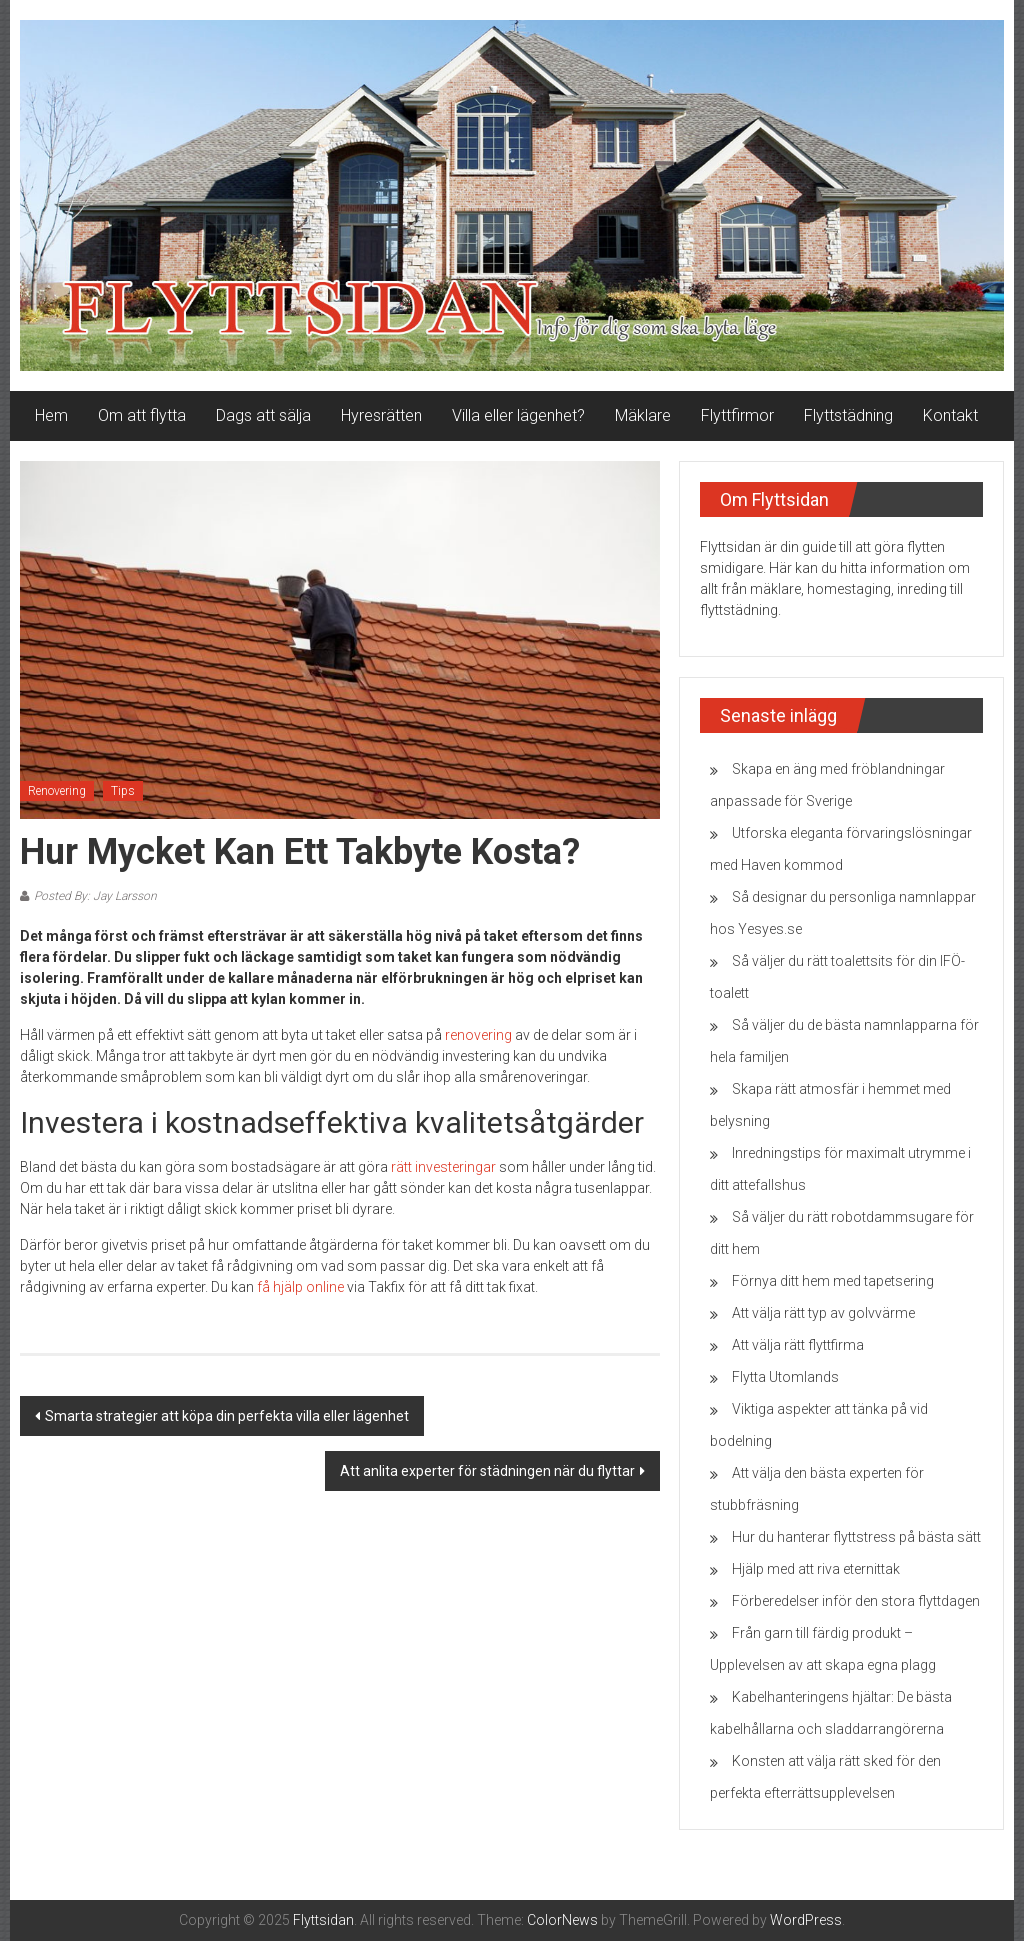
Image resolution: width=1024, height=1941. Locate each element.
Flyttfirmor (737, 415)
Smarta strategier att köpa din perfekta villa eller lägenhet (227, 1416)
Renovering (57, 791)
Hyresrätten (381, 415)
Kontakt (950, 415)
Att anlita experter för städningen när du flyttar (487, 1471)
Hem (51, 415)
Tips (123, 791)
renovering (478, 1035)
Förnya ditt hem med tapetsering (833, 1281)
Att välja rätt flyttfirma (798, 1345)
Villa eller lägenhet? (518, 415)
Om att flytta (142, 415)
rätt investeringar (443, 1167)
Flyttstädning (848, 415)
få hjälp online (300, 1287)
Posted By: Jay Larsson (95, 896)
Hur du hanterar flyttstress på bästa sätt (856, 1537)
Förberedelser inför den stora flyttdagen (856, 1601)
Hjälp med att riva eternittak (816, 1569)
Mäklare (643, 415)
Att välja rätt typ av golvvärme (823, 1313)
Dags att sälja (263, 415)
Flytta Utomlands (785, 1377)
